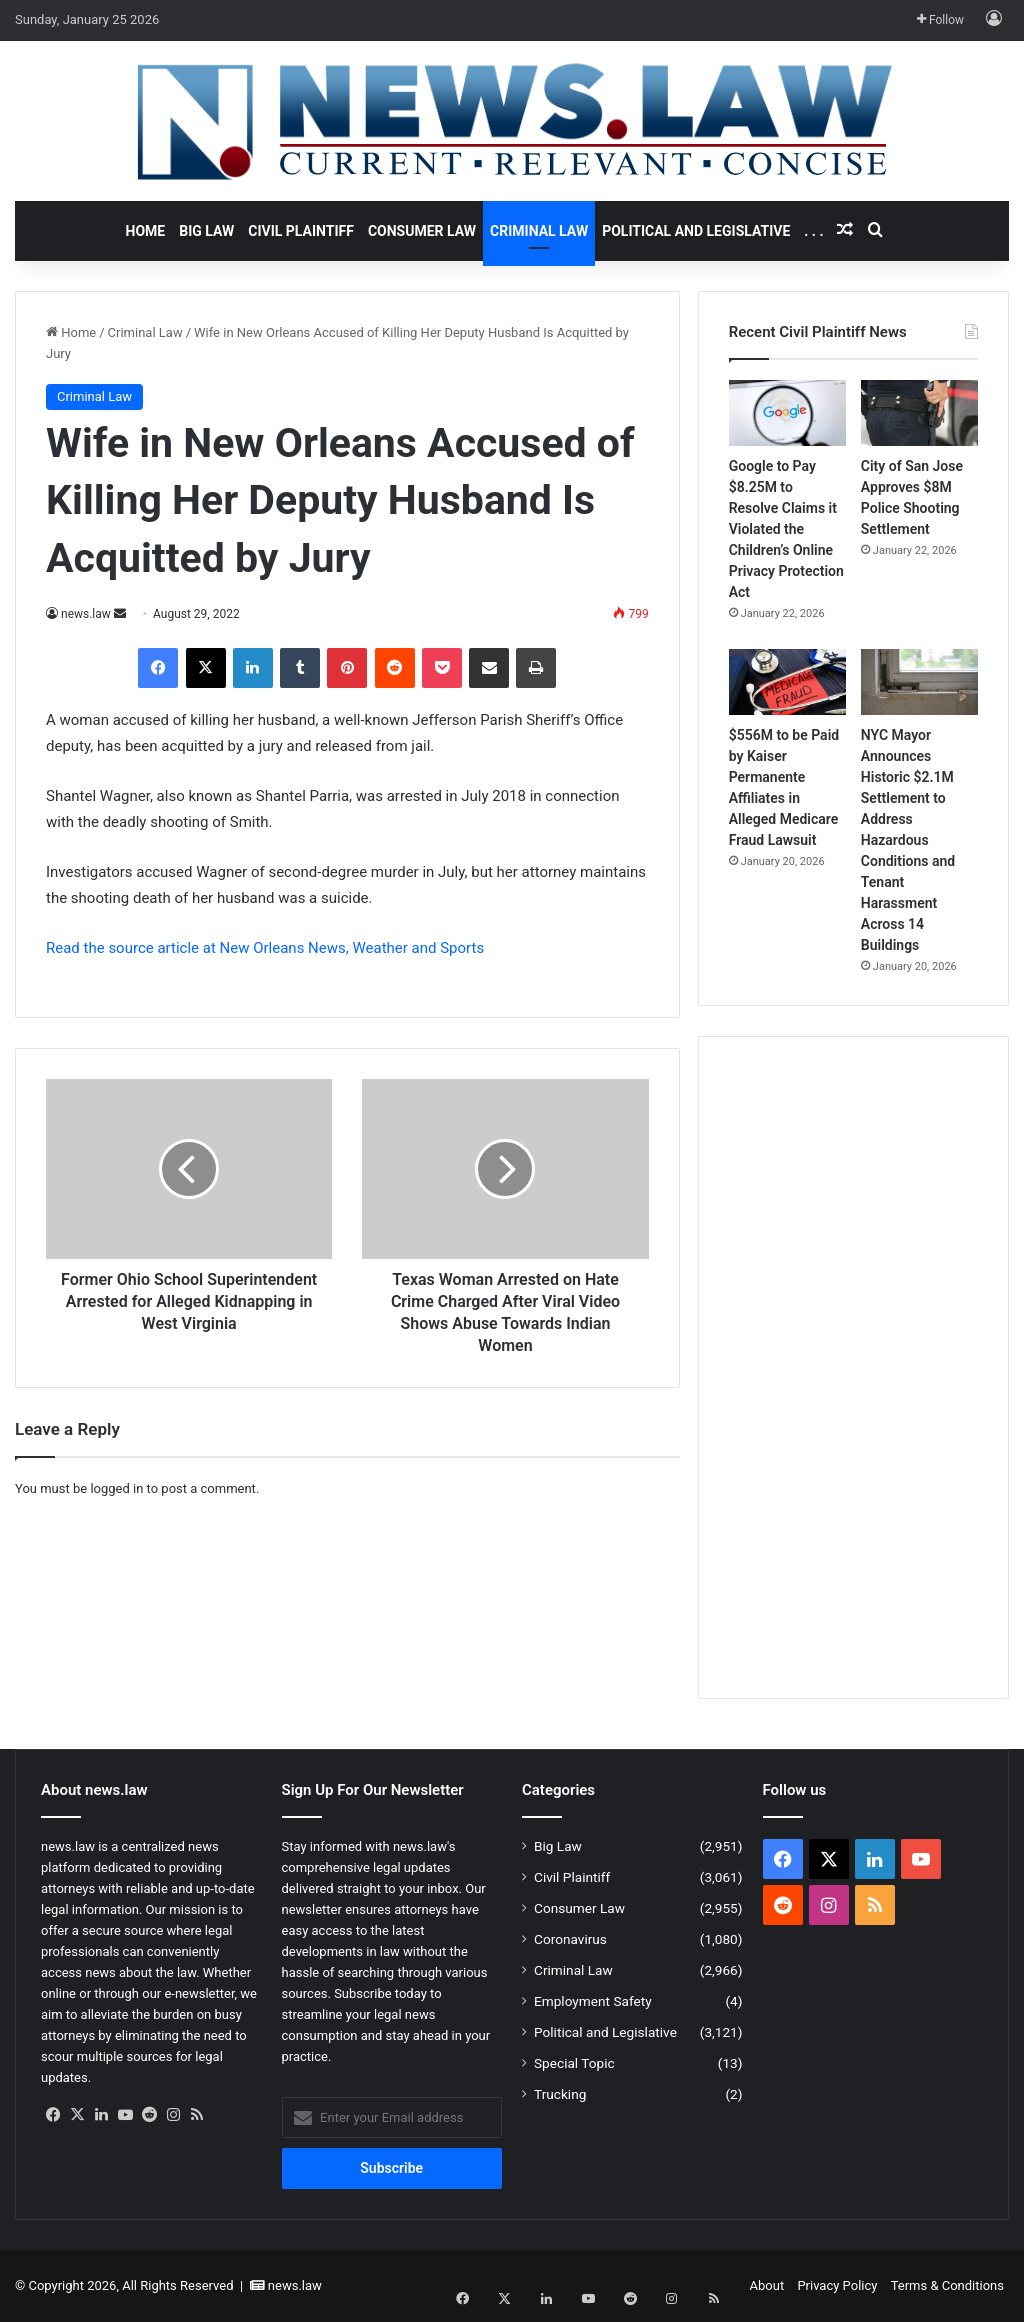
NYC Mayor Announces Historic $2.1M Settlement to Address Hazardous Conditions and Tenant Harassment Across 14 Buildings (908, 840)
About (767, 2285)
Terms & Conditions (947, 2285)
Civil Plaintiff (301, 231)
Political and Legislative (696, 231)
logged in (116, 1488)
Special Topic (574, 2063)
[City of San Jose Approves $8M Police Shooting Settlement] (919, 413)
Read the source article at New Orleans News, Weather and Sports (265, 948)
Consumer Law (422, 231)
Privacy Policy (837, 2285)
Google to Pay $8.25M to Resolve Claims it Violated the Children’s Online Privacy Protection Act (786, 529)
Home (146, 231)
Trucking (560, 2094)
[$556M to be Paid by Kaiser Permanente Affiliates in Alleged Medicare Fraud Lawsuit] (787, 682)
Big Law (206, 231)
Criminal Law (539, 231)
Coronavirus (570, 1939)
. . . (813, 231)
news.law (86, 614)
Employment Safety (593, 2001)
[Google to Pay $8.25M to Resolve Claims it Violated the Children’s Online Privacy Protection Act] (787, 413)
